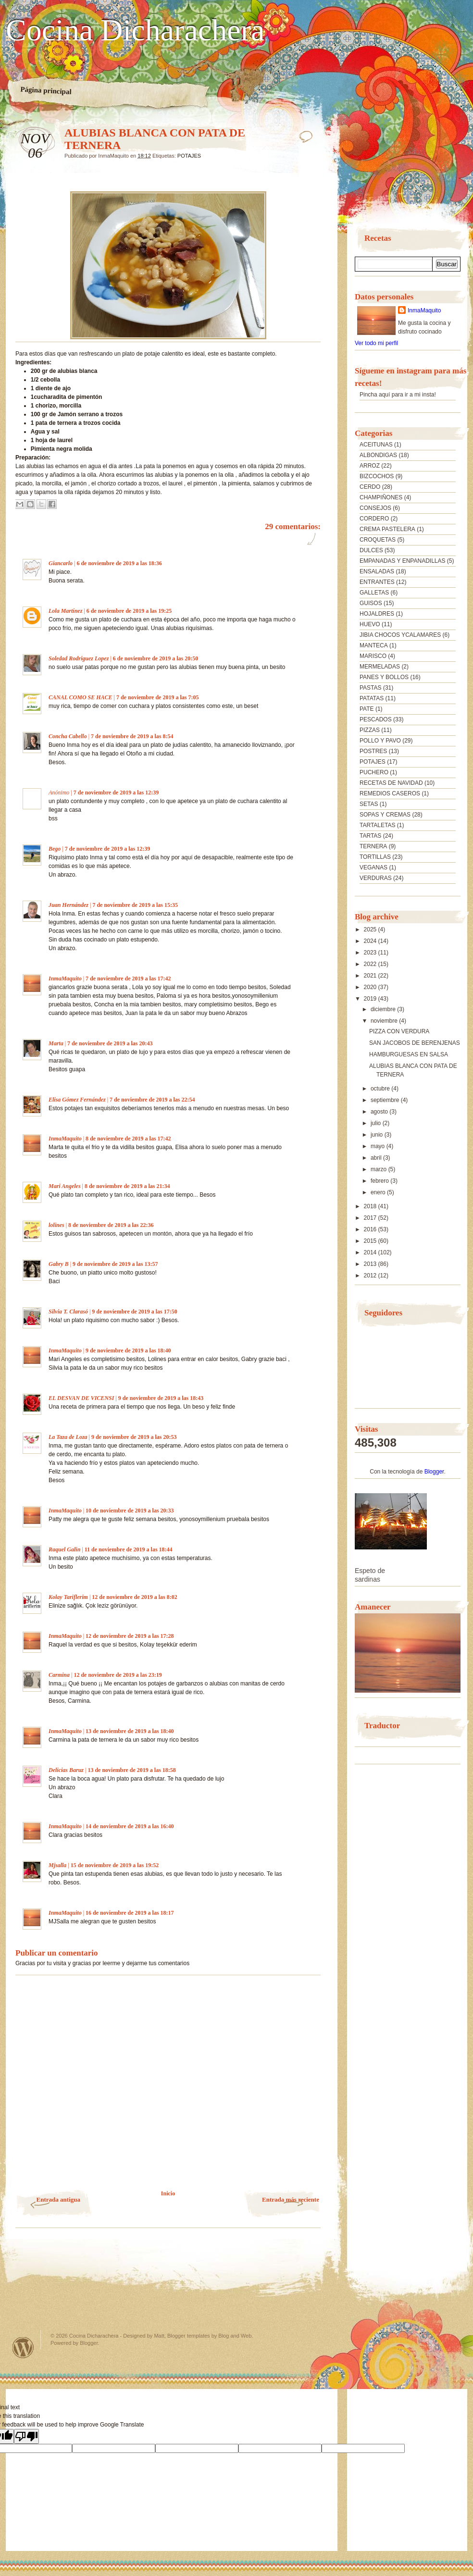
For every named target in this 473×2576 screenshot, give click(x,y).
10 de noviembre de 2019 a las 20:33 (130, 1510)
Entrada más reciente (290, 2199)
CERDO (370, 486)
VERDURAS (376, 878)
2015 (371, 1241)
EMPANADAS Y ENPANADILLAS (403, 560)
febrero (380, 1180)
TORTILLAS (375, 857)
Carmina (59, 1675)
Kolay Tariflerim (68, 1597)
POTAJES (189, 156)
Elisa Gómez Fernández (77, 1099)
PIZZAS (370, 730)
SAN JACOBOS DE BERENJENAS (414, 1043)
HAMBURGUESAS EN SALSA (408, 1054)
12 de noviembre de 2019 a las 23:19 (118, 1675)
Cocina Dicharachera (135, 30)
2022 (371, 964)
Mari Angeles (65, 1186)
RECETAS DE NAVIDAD (391, 783)
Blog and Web (234, 2336)
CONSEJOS (375, 508)
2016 (371, 1229)
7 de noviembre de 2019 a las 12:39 (116, 792)
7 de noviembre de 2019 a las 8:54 (132, 736)
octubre (381, 1088)
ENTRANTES (377, 582)
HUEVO (370, 624)
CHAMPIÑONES (381, 497)
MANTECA (374, 645)
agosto (380, 1111)
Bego (55, 848)
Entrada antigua (58, 2199)
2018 (371, 1206)
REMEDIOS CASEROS (390, 793)
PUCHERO (374, 772)
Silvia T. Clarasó (68, 1311)
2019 (371, 998)
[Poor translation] (26, 2436)
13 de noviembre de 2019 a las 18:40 (130, 1731)
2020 (371, 987)
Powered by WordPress (23, 2347)
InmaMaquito (65, 978)
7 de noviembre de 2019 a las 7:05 (157, 697)
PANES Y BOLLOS (384, 677)
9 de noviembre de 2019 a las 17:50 (134, 1311)
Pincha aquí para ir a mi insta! (398, 394)
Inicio (168, 2193)
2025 (371, 929)
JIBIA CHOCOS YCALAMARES (400, 635)
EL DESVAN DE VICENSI (81, 1398)
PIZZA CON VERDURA (399, 1031)
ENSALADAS (377, 571)
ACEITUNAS (376, 444)
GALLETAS (374, 592)
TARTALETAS (377, 825)
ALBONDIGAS (378, 455)
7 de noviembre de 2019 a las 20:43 (109, 1043)
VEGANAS (373, 867)
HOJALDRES (377, 613)
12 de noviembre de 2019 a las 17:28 (130, 1636)
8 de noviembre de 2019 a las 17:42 (128, 1138)
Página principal (46, 90)
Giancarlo (61, 563)
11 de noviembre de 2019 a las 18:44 (129, 1549)
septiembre (386, 1100)
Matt (159, 2336)
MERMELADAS (380, 666)
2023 (371, 952)
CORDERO (374, 518)
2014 (371, 1252)
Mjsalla (57, 1865)
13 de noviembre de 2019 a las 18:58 (131, 1770)
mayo (378, 1146)
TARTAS (370, 835)
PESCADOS (376, 719)
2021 (371, 975)
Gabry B (59, 1264)
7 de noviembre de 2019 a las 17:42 (128, 978)
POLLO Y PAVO (380, 740)
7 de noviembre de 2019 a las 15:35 (134, 905)
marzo (379, 1169)
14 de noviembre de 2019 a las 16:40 (130, 1826)
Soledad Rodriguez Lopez (79, 658)
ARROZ (370, 465)
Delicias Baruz (66, 1770)
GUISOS (371, 603)
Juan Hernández (68, 905)
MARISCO (373, 656)
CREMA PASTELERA (387, 529)
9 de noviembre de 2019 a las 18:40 (128, 1350)
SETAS (369, 804)
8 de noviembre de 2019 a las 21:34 (127, 1186)
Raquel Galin (64, 1549)
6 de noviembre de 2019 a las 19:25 (129, 610)
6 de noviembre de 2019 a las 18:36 (119, 563)
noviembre (385, 1020)
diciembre (384, 1009)
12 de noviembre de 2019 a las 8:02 (134, 1597)
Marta (56, 1043)
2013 (371, 1264)
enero (379, 1192)
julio (377, 1123)
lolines (56, 1225)
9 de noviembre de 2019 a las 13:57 (115, 1264)
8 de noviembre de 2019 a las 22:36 (110, 1225)
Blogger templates (188, 2336)
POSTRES (373, 751)
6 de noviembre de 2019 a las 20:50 (155, 658)
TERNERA (373, 846)
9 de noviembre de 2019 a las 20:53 (133, 1437)
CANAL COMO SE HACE (80, 697)
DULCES (371, 550)
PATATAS (372, 698)
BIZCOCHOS (377, 476)
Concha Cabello (68, 736)
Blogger (434, 1471)
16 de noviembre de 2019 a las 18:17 (130, 1912)
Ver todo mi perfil (376, 343)
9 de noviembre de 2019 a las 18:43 (160, 1398)
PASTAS (371, 687)
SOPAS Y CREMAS (385, 814)
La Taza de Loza (68, 1437)
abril (377, 1157)
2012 (371, 1275)
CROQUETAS (378, 539)
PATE (367, 709)
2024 (371, 941)
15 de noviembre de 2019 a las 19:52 (115, 1865)
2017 (371, 1217)
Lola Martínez (65, 610)
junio (378, 1134)
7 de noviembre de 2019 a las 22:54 (152, 1099)
